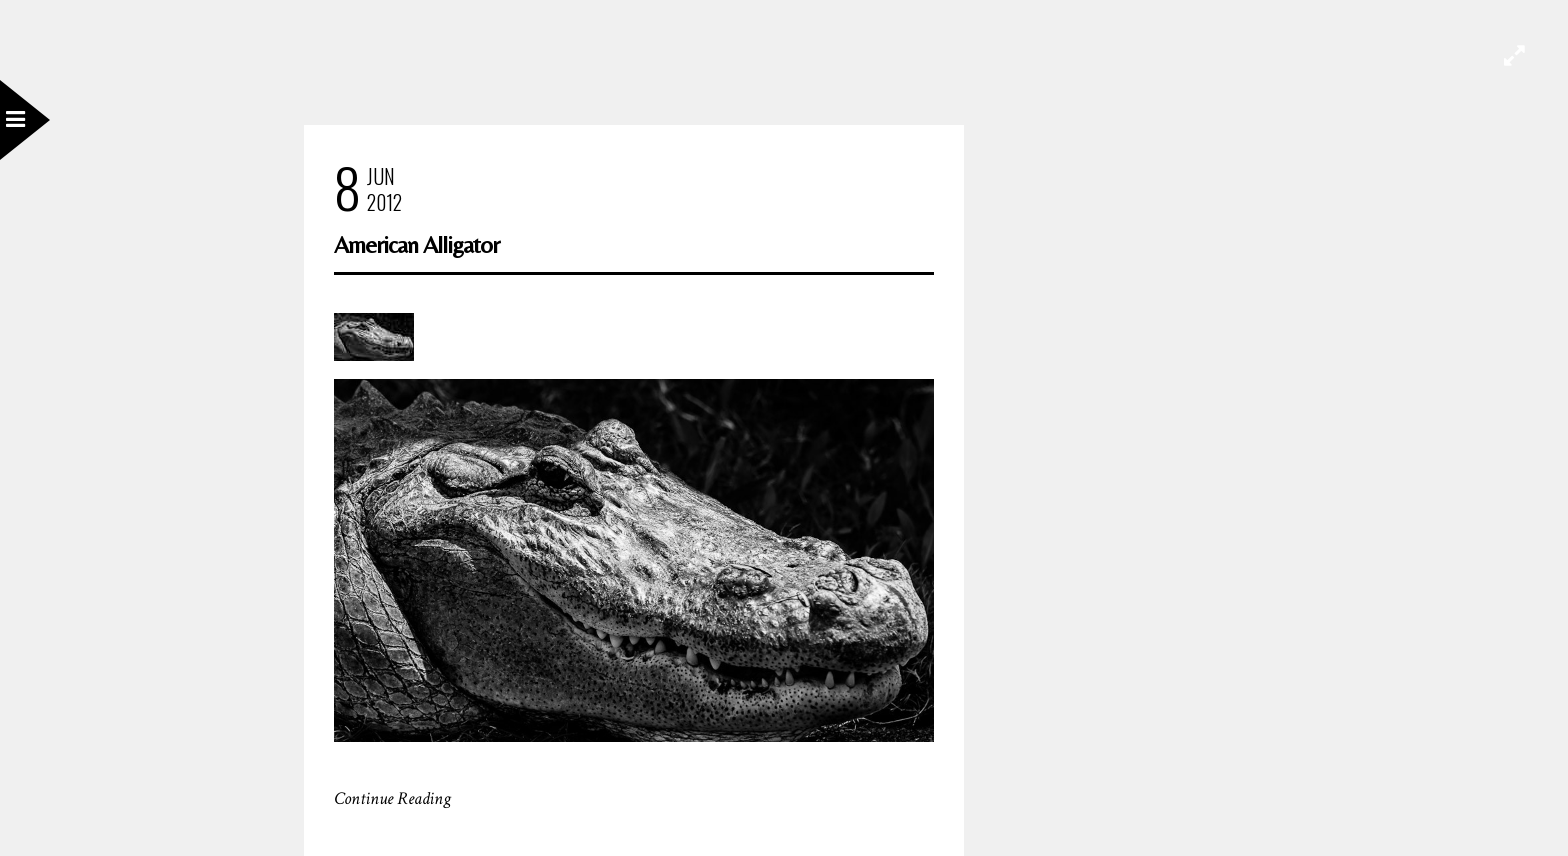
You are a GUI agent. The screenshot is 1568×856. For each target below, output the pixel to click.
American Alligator (416, 244)
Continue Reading (392, 798)
